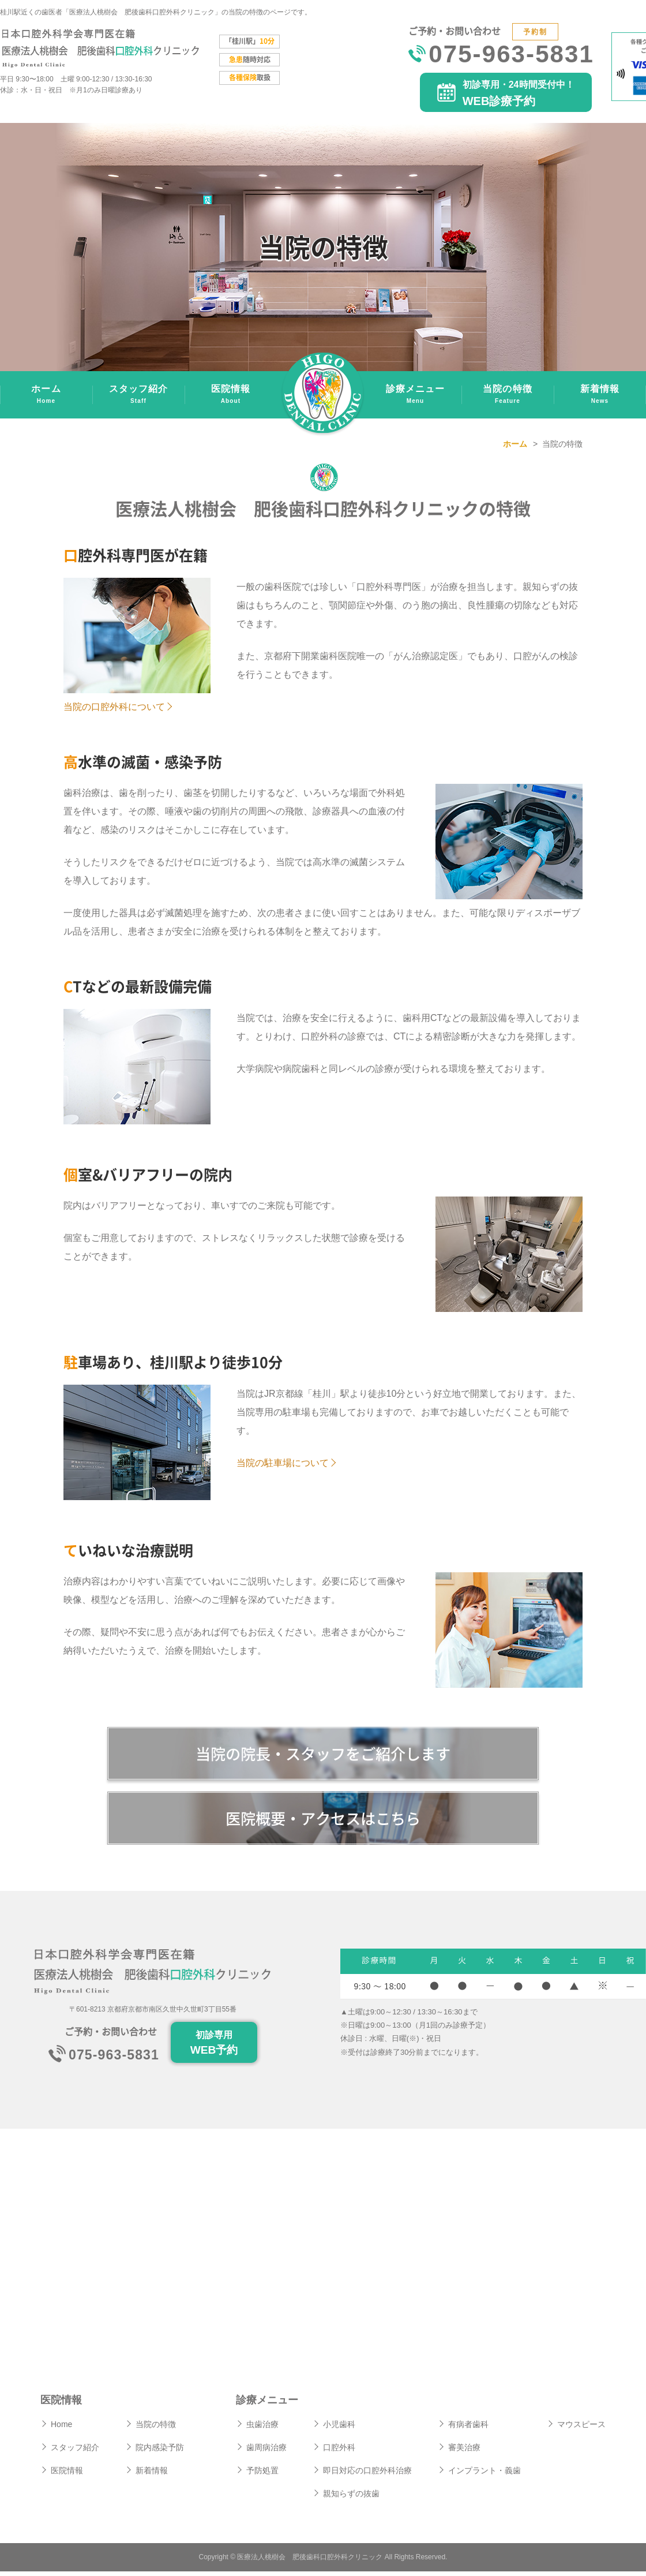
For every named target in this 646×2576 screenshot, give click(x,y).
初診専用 (214, 2048)
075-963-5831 (511, 56)
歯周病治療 (266, 2452)
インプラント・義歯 (484, 2475)
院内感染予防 (160, 2452)
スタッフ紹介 (138, 395)
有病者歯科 (468, 2428)
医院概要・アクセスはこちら (323, 1821)
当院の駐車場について (282, 1463)
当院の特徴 (507, 395)
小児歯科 (339, 2428)
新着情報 (599, 395)
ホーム (46, 395)
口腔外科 (339, 2452)
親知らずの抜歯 (351, 2498)
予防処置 (262, 2475)
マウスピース (581, 2428)
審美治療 (464, 2452)
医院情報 (230, 395)
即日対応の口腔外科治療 (367, 2475)
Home (61, 2428)
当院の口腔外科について (114, 707)
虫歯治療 (262, 2428)
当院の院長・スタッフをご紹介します (323, 1754)
